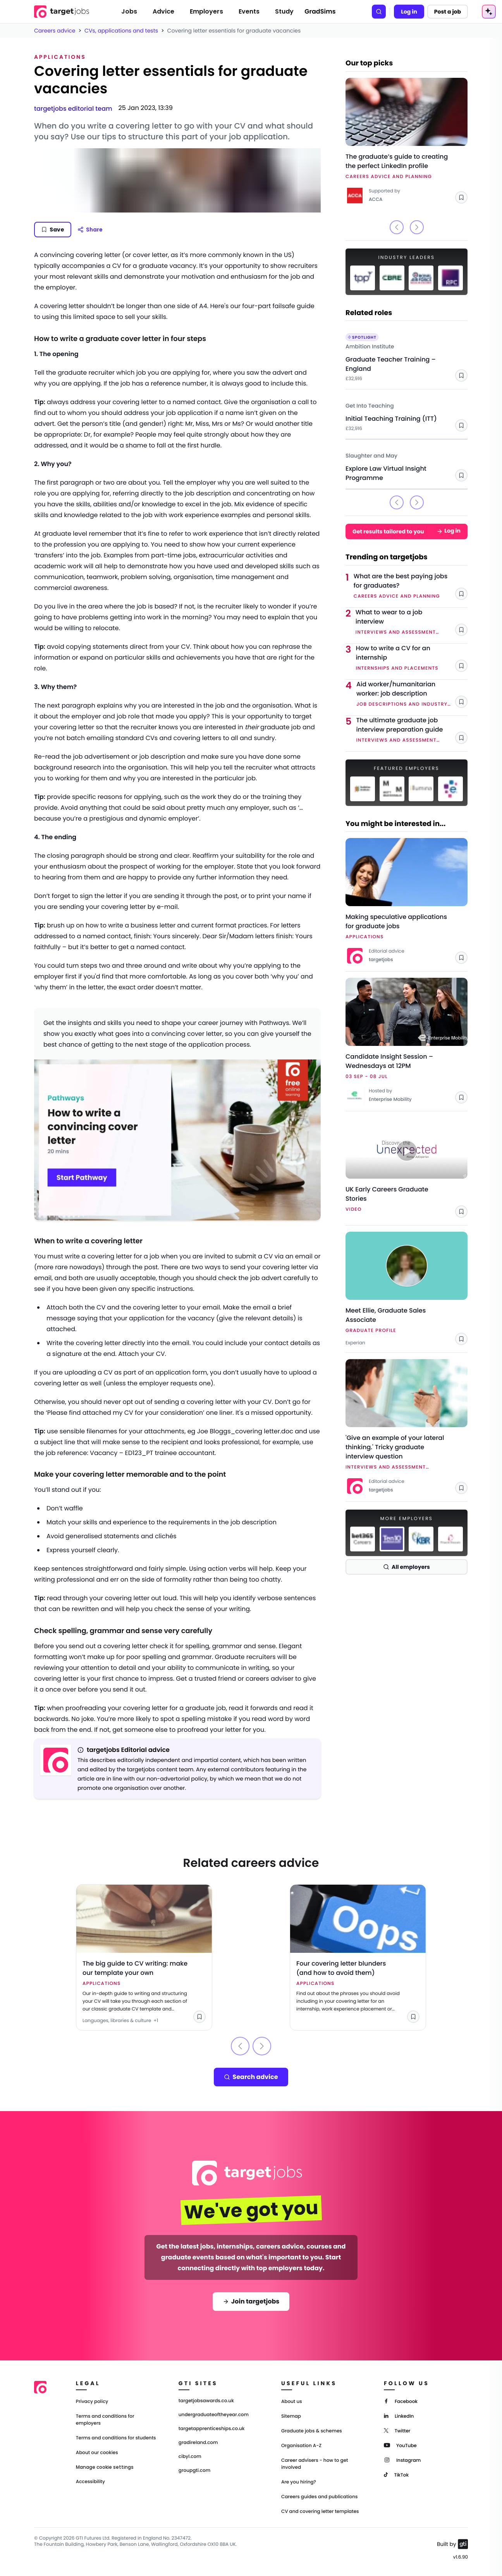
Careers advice (55, 30)
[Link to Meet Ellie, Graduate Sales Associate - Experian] (407, 1289)
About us (291, 2401)
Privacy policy (92, 2401)
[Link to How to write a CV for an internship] (412, 658)
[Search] (379, 12)
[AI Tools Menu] (489, 12)
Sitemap (291, 2416)
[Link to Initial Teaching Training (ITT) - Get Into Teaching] (407, 414)
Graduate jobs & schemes (311, 2431)
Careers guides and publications (319, 2497)
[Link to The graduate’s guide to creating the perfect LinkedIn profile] (407, 141)
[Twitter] (397, 2430)
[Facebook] (401, 2400)
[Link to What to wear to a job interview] (412, 622)
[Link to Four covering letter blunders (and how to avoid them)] (358, 1957)
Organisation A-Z (301, 2445)
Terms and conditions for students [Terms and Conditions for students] (116, 2438)
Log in (409, 11)
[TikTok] (396, 2474)
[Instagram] (402, 2459)
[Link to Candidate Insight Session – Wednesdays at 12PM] (407, 1041)
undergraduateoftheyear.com (214, 2415)
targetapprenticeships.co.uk (212, 2429)
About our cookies (97, 2452)
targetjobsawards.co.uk (206, 2401)
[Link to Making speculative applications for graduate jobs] (407, 901)
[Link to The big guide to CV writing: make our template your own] (144, 1957)
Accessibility (90, 2481)
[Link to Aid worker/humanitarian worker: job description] (412, 694)
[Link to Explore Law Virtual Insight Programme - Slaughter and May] (407, 464)
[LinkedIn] (399, 2415)
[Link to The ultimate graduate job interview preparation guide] (412, 730)
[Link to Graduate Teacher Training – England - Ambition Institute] (407, 355)
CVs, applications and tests (121, 30)
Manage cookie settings (105, 2467)
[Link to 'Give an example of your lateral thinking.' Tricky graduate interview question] (407, 1427)
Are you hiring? (298, 2482)
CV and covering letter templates (320, 2511)
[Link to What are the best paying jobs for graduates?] (411, 586)
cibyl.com (190, 2457)
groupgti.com (194, 2471)
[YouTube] (400, 2445)
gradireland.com (198, 2443)
